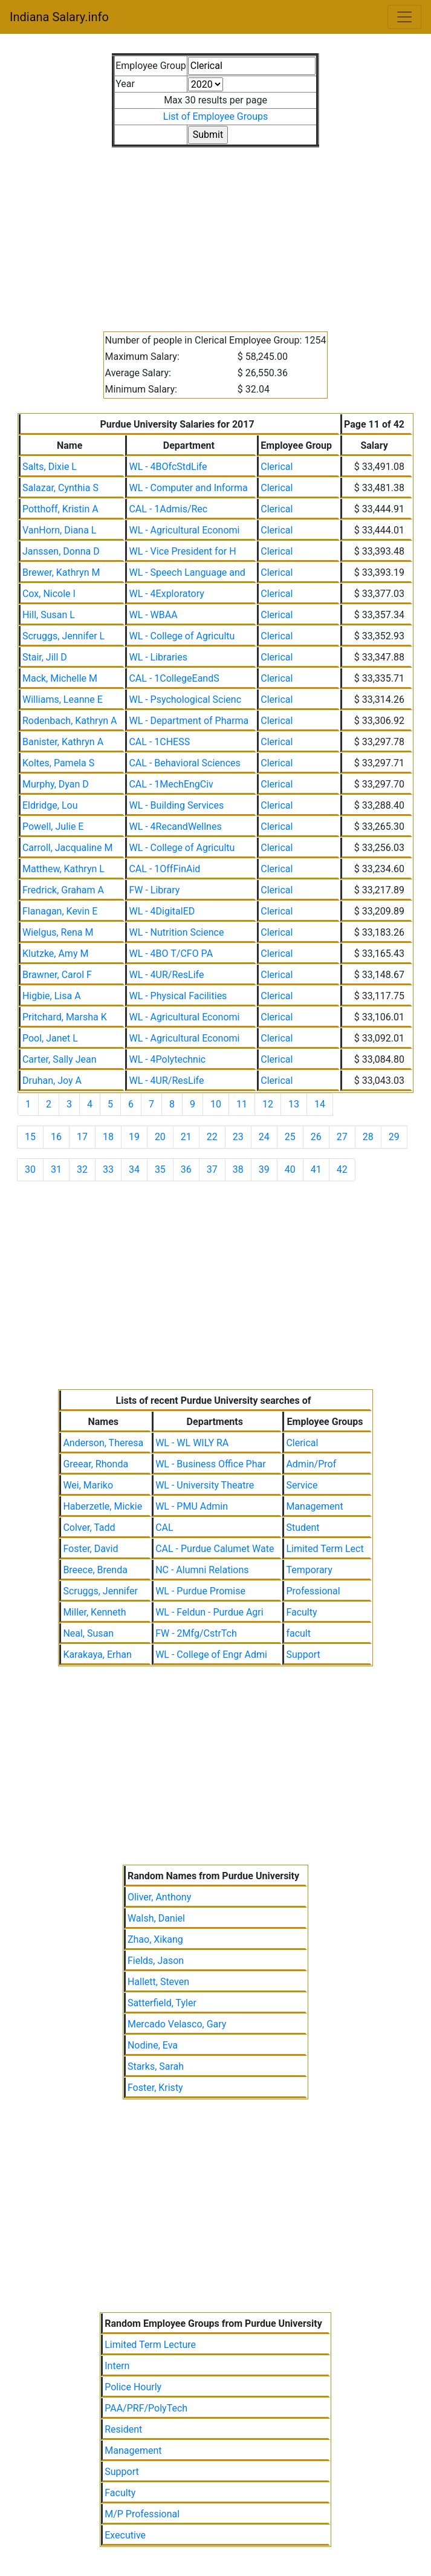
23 (238, 1137)
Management (314, 1506)
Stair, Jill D (44, 657)
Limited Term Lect (324, 1548)
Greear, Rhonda (95, 1464)
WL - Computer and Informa (188, 488)
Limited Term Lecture (150, 2344)
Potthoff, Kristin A (60, 509)
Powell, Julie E (53, 826)
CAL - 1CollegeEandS (174, 678)
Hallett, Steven (158, 1981)
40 (290, 1169)
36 (186, 1169)
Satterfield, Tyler (162, 2003)
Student (302, 1527)
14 (319, 1104)
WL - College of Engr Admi (211, 1654)
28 (368, 1137)
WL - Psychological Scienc (185, 699)
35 (160, 1169)
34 (134, 1169)
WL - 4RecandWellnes (175, 826)
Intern (117, 2366)
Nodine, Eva (153, 2045)
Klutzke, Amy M (55, 953)
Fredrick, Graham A (63, 890)
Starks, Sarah (156, 2066)
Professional (313, 1591)
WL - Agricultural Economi (184, 530)
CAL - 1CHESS (159, 742)
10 (215, 1104)
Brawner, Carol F (57, 974)
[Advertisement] (215, 232)
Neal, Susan (88, 1633)
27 (342, 1137)
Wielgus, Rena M (57, 932)
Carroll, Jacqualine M (67, 847)
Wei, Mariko (88, 1485)
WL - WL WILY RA (191, 1443)
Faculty (301, 1612)
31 (56, 1169)
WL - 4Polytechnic (167, 1059)
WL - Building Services (176, 805)
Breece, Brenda (95, 1570)
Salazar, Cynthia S (60, 488)
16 (56, 1137)
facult (298, 1633)
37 (212, 1169)
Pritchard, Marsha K (64, 1017)
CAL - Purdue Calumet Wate (214, 1548)
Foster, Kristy (155, 2087)
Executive (125, 2535)
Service (301, 1485)
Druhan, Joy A (52, 1080)
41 (316, 1169)
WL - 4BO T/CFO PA (171, 953)
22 (212, 1137)
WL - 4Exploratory (166, 593)
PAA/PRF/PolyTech (146, 2408)
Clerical (277, 466)
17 (82, 1137)
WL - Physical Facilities (178, 996)
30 (30, 1169)
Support (303, 1654)
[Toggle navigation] (404, 17)
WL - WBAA (153, 615)
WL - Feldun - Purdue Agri (209, 1612)
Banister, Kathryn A (62, 742)
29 (394, 1137)
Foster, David (90, 1548)
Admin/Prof (311, 1464)
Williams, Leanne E (62, 699)
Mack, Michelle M (59, 678)
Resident (123, 2429)
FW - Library (154, 890)
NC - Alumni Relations (201, 1570)
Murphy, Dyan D (55, 784)
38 (238, 1169)
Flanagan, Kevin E (59, 911)
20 (160, 1137)
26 (316, 1137)
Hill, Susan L (48, 615)
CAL (164, 1527)
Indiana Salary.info (59, 17)
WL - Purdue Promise (200, 1591)
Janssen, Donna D (61, 551)
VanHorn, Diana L (59, 530)
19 (134, 1137)
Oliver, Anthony (159, 1897)
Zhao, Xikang (155, 1939)
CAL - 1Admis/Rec (168, 509)
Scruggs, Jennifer (100, 1591)
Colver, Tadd (89, 1527)
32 (82, 1169)
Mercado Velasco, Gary (177, 2024)
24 (264, 1137)
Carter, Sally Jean (59, 1059)
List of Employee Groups (215, 116)
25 (290, 1137)
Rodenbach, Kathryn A (69, 720)
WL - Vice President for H (182, 551)
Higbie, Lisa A (51, 996)
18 (108, 1137)
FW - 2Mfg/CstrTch (196, 1633)
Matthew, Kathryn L (63, 869)
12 (267, 1104)
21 (186, 1137)
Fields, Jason (156, 1960)
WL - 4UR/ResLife (166, 974)
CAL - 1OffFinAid (164, 869)
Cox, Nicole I (49, 593)
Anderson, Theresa (103, 1443)
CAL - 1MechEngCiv (171, 784)
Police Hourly (133, 2387)
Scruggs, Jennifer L (63, 636)
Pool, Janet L (50, 1038)
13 (293, 1104)
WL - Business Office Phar (210, 1464)
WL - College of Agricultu (182, 636)
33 (108, 1169)
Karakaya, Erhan (97, 1654)
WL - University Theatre (204, 1485)
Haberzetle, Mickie (102, 1506)
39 (264, 1169)
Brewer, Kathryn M (61, 572)
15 (30, 1137)
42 (342, 1169)
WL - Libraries (158, 657)
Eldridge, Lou (50, 805)
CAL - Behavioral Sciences (184, 763)
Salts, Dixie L (49, 466)
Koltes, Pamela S (58, 763)
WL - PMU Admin (191, 1506)
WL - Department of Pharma (188, 720)
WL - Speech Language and (187, 572)
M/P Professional (142, 2514)
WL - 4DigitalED (162, 911)
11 (241, 1104)
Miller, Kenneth (94, 1612)
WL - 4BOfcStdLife (168, 466)
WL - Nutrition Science (176, 932)
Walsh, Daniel (156, 1918)
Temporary (309, 1570)
